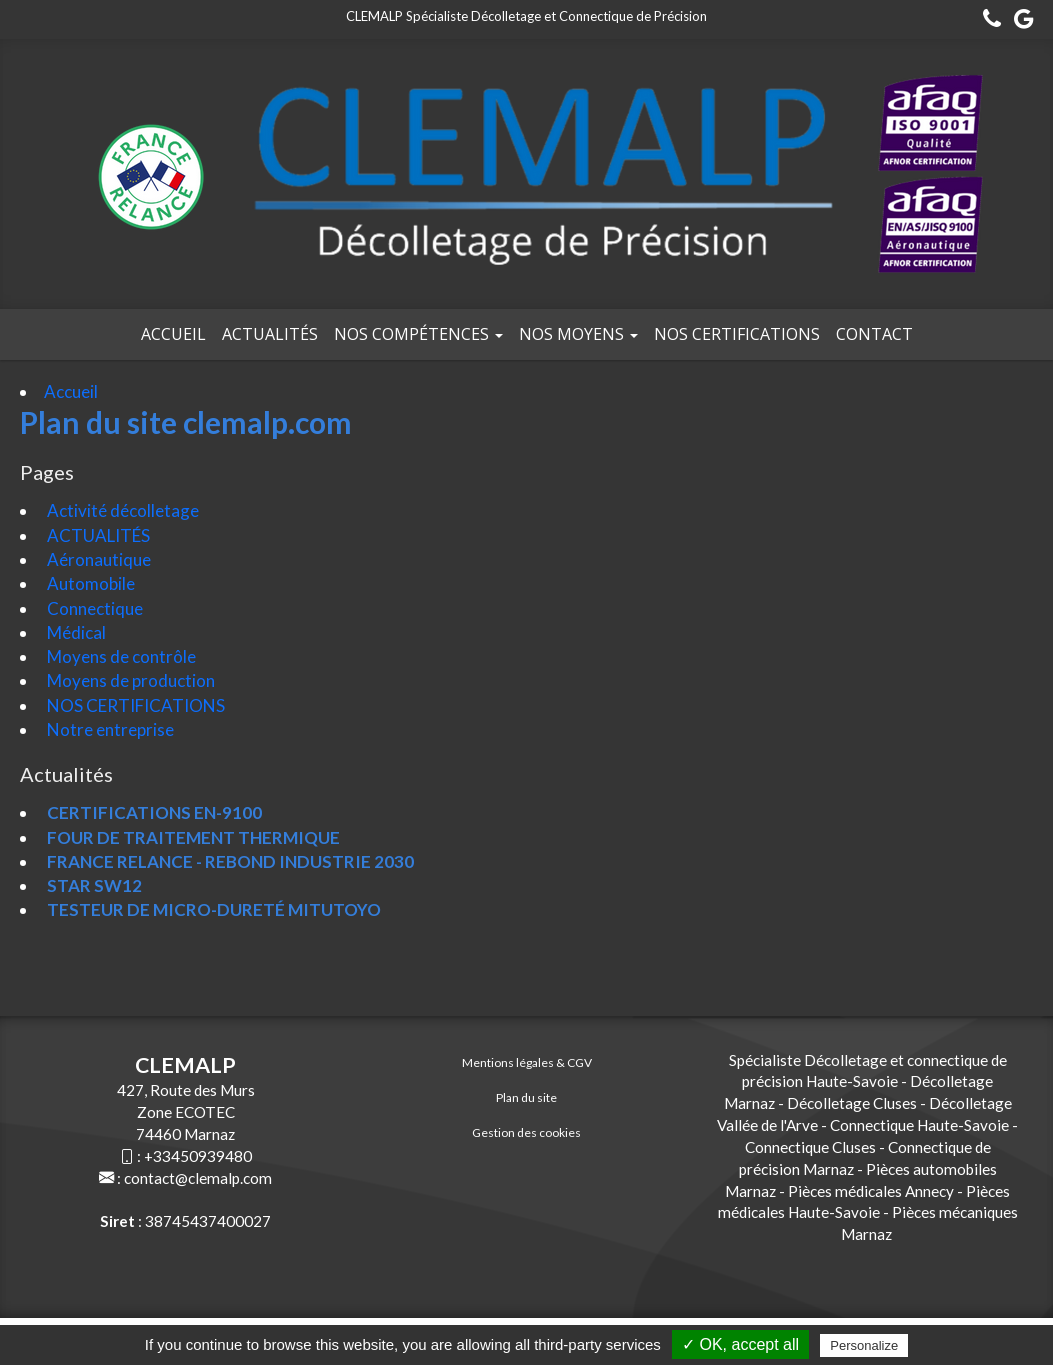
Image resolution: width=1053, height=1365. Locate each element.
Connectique (93, 608)
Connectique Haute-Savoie (919, 1125)
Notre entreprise (109, 729)
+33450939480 (198, 1156)
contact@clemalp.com (198, 1178)
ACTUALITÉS (97, 535)
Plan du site (526, 1097)
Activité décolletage (121, 510)
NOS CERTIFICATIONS (737, 334)
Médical (75, 632)
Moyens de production (129, 680)
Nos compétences (418, 334)
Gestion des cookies (526, 1132)
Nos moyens (578, 334)
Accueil (173, 334)
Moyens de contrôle (120, 656)
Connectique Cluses (810, 1147)
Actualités (270, 334)
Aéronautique (97, 559)
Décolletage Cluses (852, 1103)
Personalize (864, 1345)
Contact (874, 334)
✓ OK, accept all (740, 1344)
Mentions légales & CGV (527, 1062)
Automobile (89, 583)
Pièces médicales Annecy (871, 1191)
